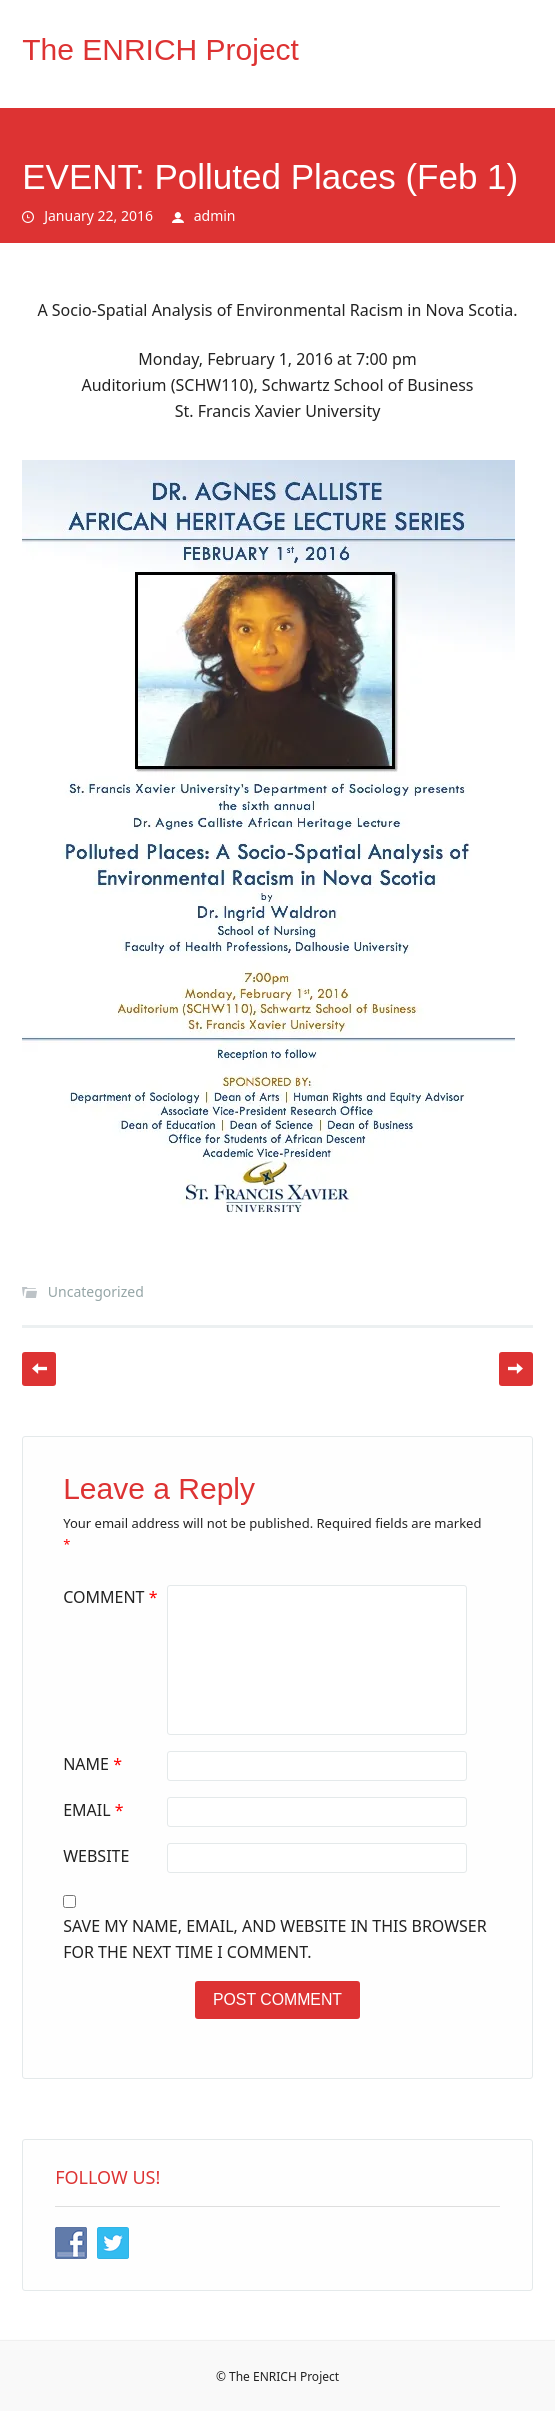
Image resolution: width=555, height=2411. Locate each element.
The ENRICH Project (160, 49)
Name (95, 1764)
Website (96, 1856)
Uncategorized (96, 1291)
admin (215, 215)
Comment (112, 1597)
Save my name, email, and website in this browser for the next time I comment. (275, 1939)
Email (95, 1810)
